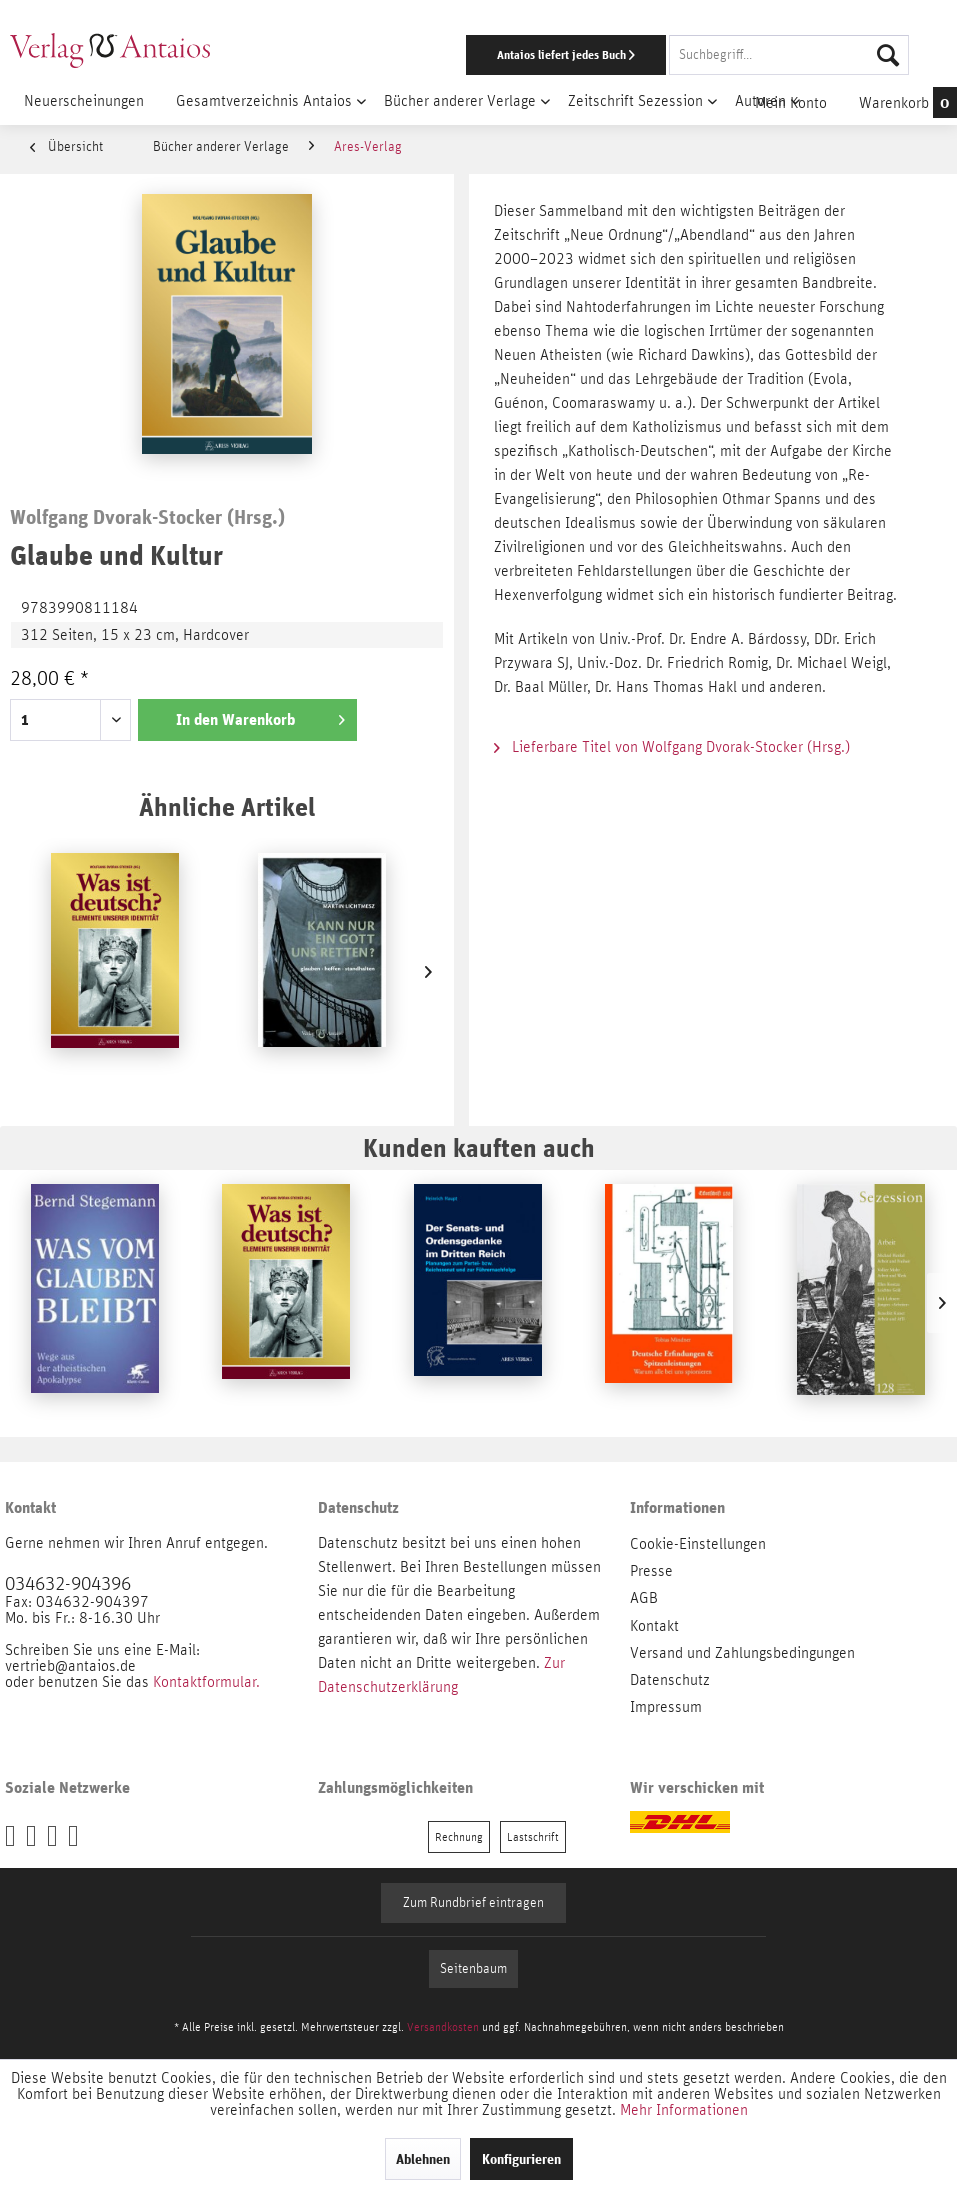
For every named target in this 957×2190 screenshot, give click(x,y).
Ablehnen (423, 2159)
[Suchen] (888, 55)
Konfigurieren (521, 2159)
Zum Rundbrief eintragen (473, 1903)
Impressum (666, 1707)
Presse (651, 1571)
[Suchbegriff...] (789, 55)
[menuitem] (622, 55)
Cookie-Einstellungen (698, 1544)
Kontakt (654, 1626)
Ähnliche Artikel (227, 806)
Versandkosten (443, 2027)
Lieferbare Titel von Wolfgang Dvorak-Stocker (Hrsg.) (672, 747)
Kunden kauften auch (479, 1147)
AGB (644, 1598)
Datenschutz (670, 1680)
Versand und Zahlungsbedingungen (742, 1653)
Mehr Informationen (684, 2110)
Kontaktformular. (206, 1682)
